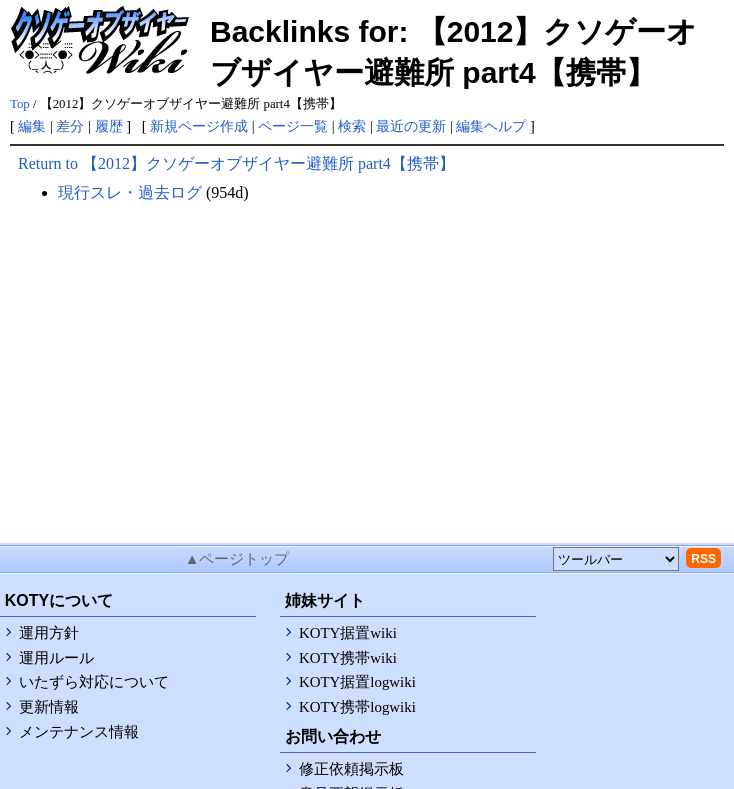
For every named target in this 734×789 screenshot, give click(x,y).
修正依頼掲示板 (351, 769)
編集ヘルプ (491, 126)
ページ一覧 (293, 126)
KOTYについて (59, 600)
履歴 (109, 126)
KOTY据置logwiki (357, 682)
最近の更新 (411, 126)
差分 (70, 126)
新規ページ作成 (199, 126)
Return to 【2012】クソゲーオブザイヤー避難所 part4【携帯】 (236, 163)
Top (20, 104)
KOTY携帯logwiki (357, 707)
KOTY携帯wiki (348, 658)
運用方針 (49, 633)
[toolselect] (616, 559)
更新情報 (49, 707)
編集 (32, 126)
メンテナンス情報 (79, 732)
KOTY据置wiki (348, 633)
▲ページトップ (237, 559)
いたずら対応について (94, 682)
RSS (703, 559)
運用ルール (56, 658)
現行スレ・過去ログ (130, 192)
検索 (352, 126)
